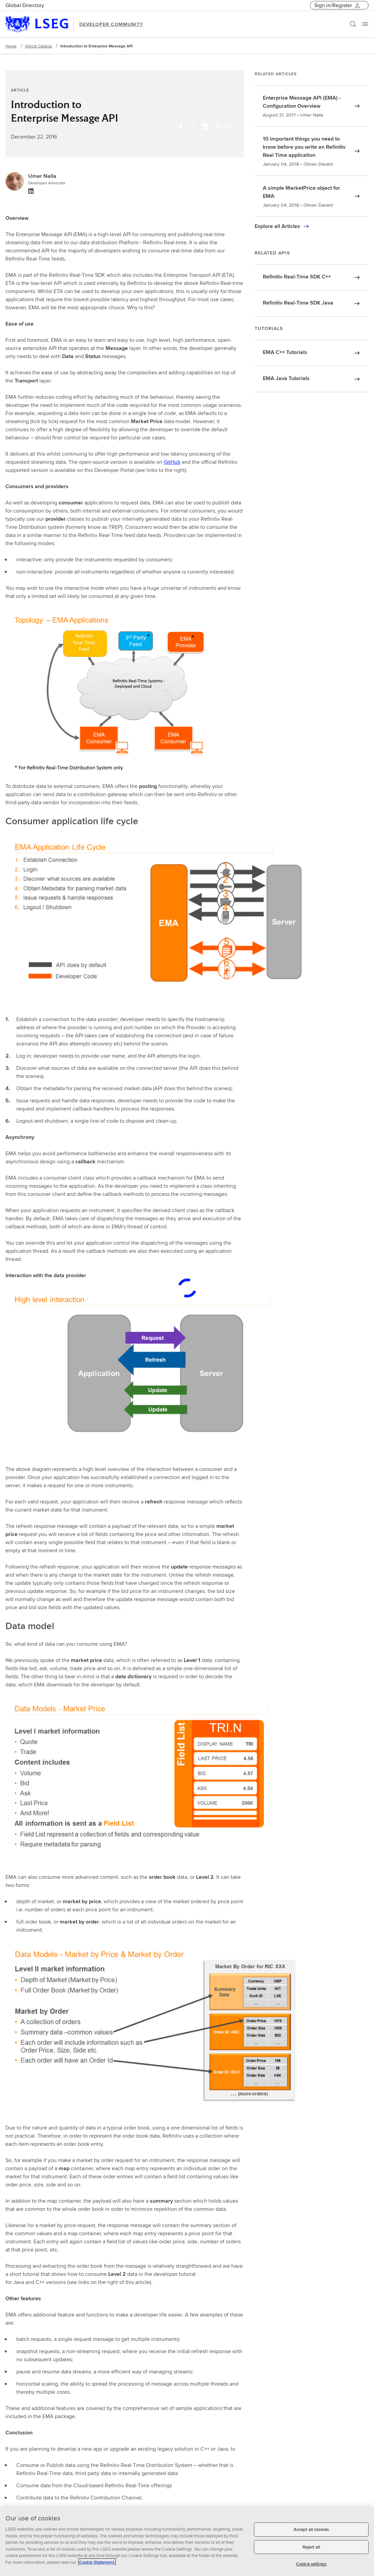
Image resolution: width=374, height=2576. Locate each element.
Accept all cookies (311, 2529)
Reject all (311, 2547)
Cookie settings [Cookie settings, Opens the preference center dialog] (311, 2564)
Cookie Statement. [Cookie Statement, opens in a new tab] (97, 2562)
